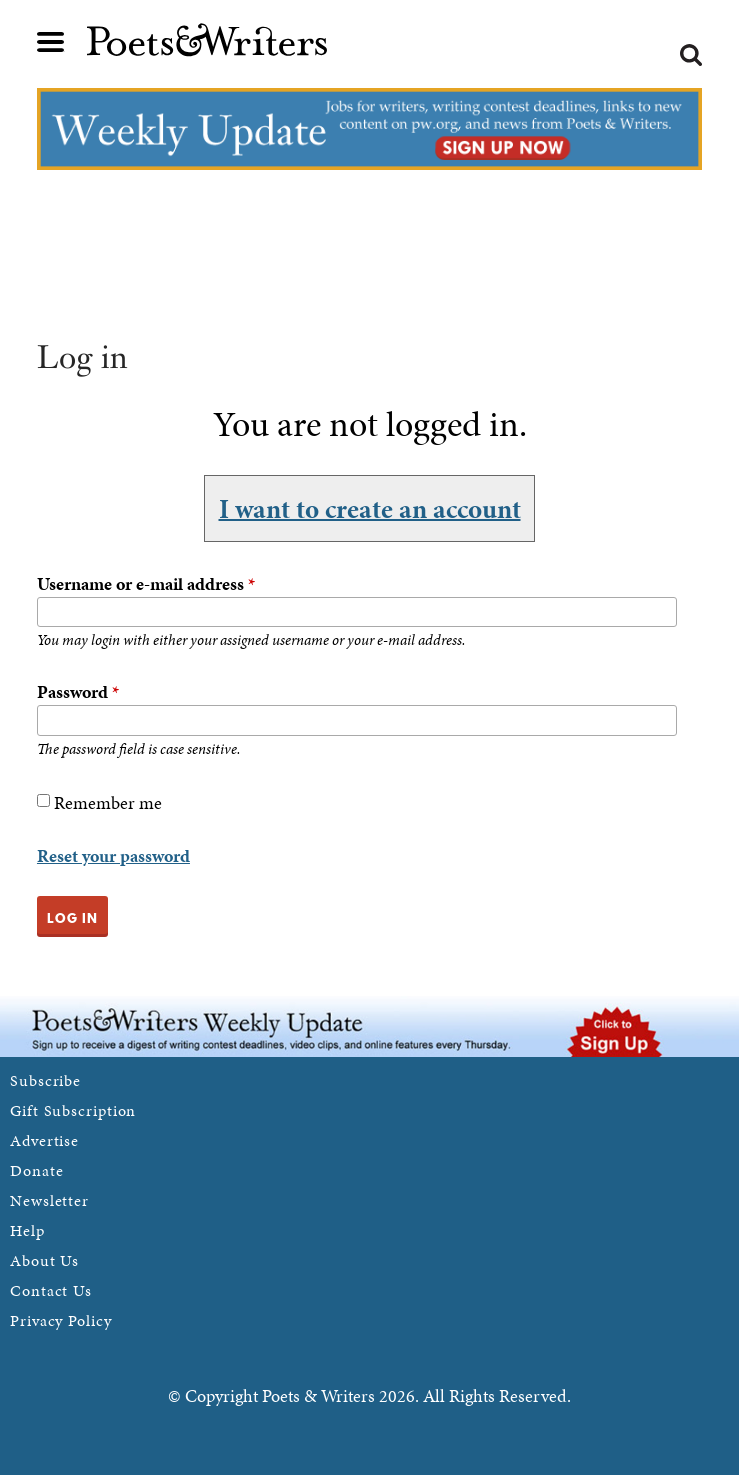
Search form (691, 55)
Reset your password (113, 855)
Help (27, 1230)
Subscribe (45, 1080)
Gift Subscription (73, 1110)
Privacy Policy (61, 1320)
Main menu (51, 42)
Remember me (108, 802)
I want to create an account (370, 508)
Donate (36, 1170)
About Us (44, 1260)
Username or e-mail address (146, 583)
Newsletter (49, 1200)
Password (78, 691)
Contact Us (51, 1290)
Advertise (44, 1140)
